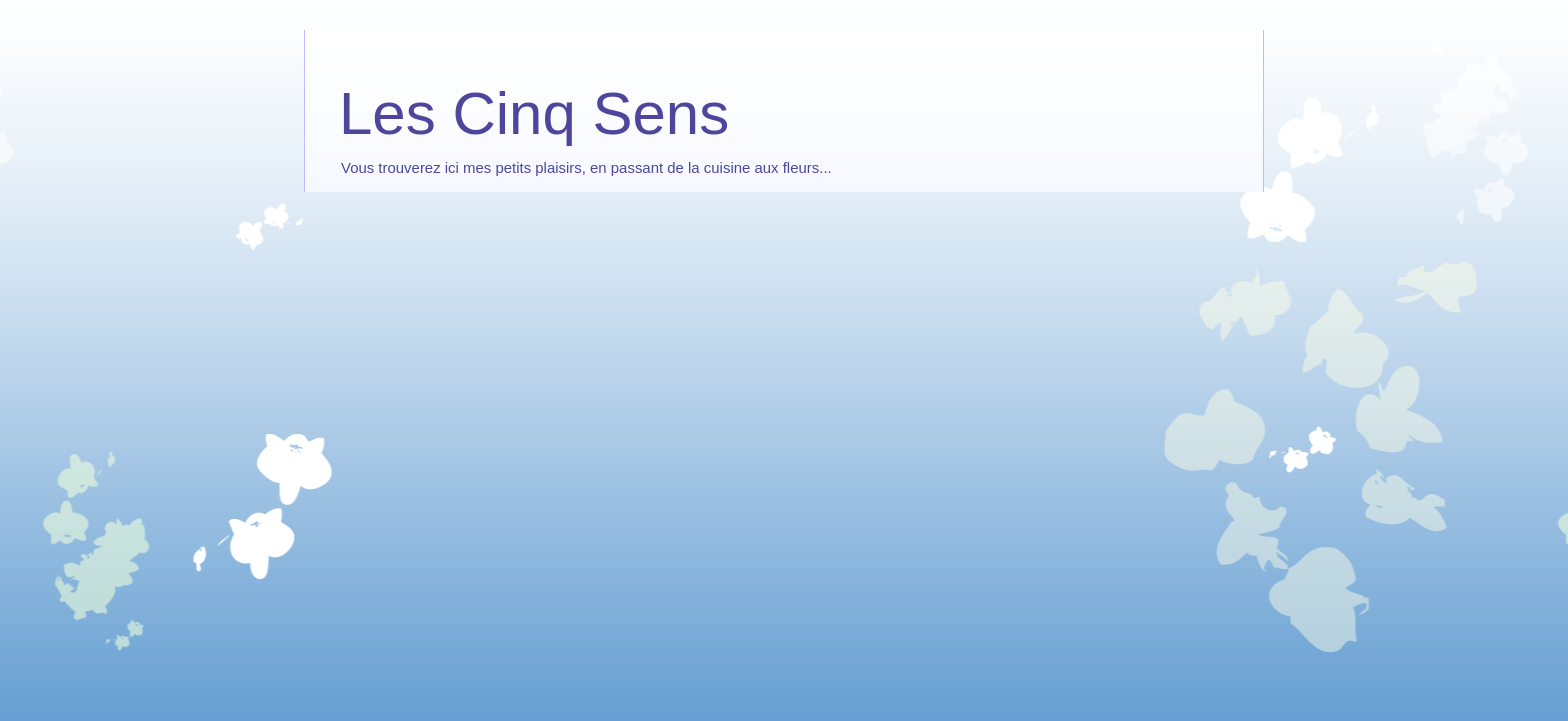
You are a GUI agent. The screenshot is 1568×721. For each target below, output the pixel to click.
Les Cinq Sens (534, 113)
